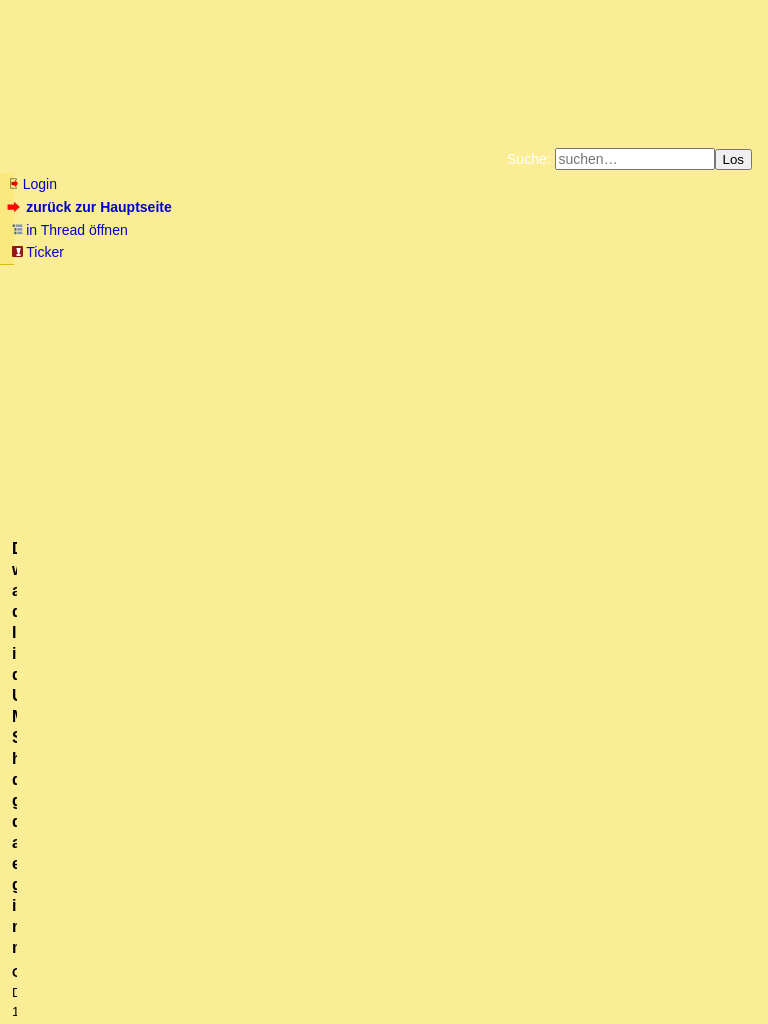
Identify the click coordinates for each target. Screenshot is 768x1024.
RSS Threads (119, 969)
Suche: (529, 159)
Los (734, 159)
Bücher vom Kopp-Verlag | (479, 278)
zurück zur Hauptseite (91, 207)
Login (32, 184)
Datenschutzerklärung (616, 278)
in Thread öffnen (69, 230)
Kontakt (179, 969)
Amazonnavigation (579, 294)
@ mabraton (259, 402)
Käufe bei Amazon (286, 294)
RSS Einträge (46, 969)
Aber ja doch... (81, 624)
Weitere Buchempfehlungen (424, 294)
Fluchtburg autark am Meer (165, 278)
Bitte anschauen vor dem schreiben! (195, 756)
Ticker (37, 252)
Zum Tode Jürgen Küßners (320, 278)
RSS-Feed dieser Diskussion (671, 554)
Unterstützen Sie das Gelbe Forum (104, 294)
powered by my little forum (384, 999)
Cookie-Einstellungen (697, 294)
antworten (63, 513)
